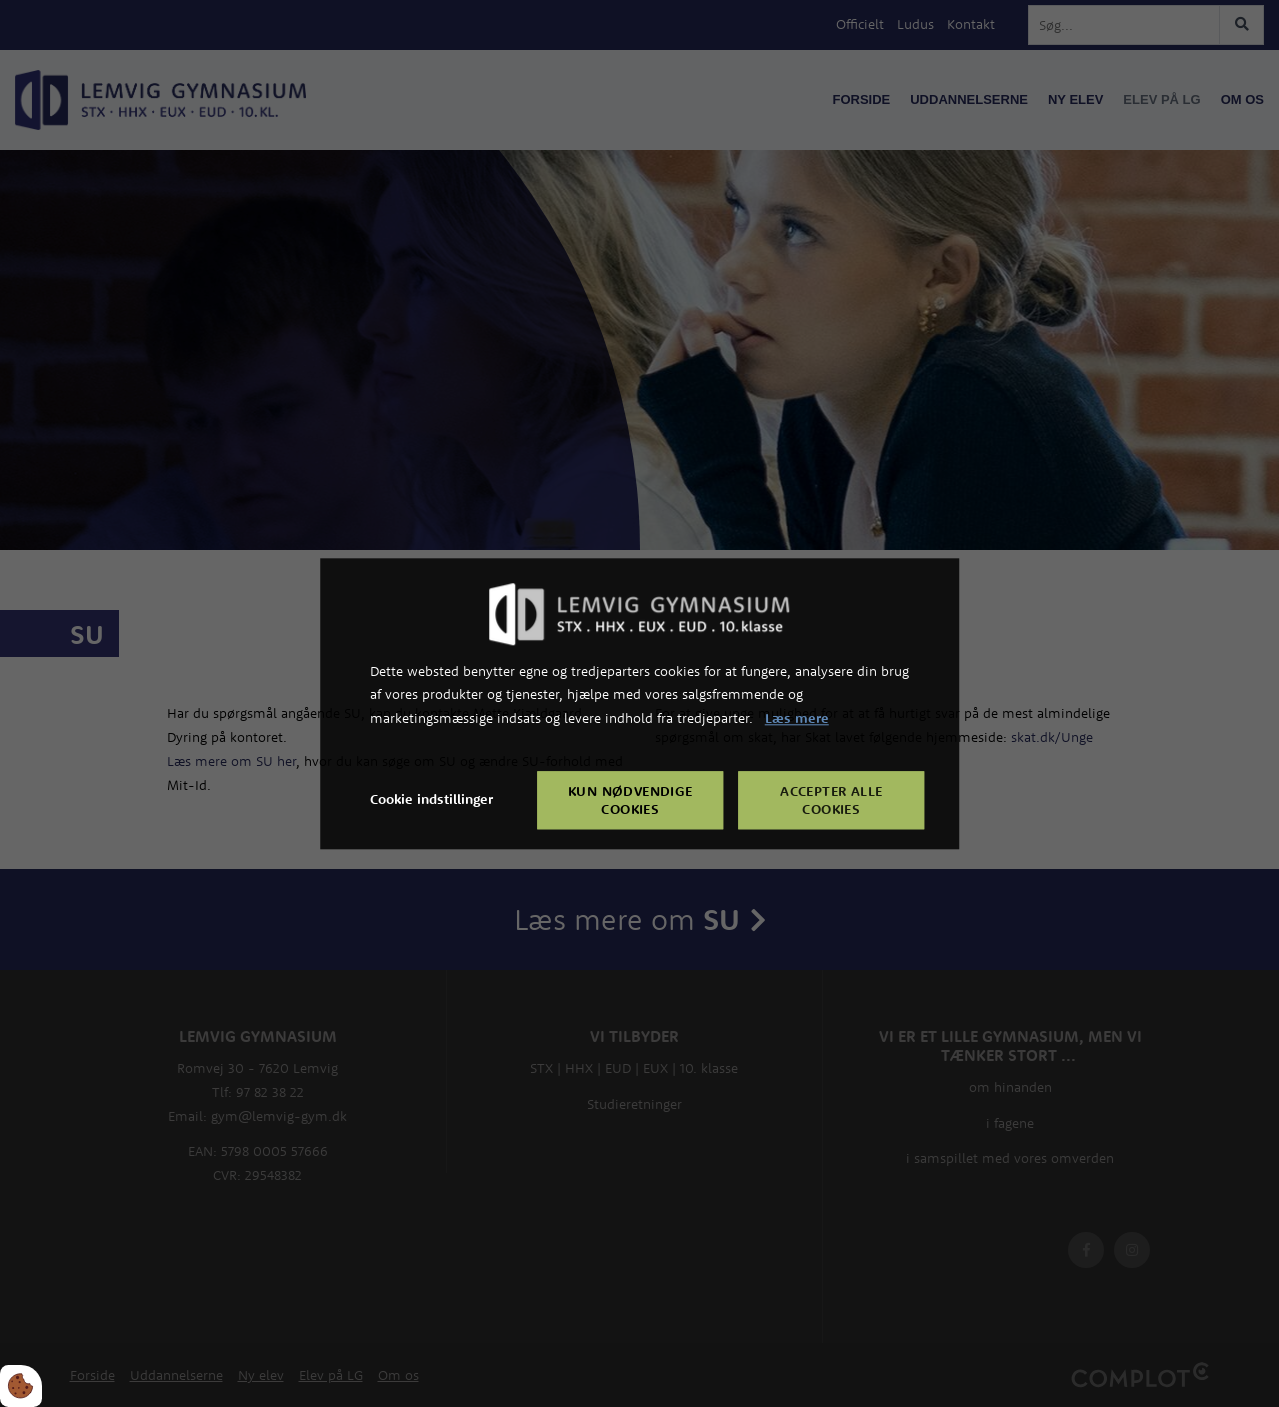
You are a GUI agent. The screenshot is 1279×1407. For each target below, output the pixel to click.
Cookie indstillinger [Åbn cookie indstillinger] (431, 799)
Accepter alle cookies (831, 800)
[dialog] (640, 703)
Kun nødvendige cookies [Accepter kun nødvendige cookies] (630, 800)
